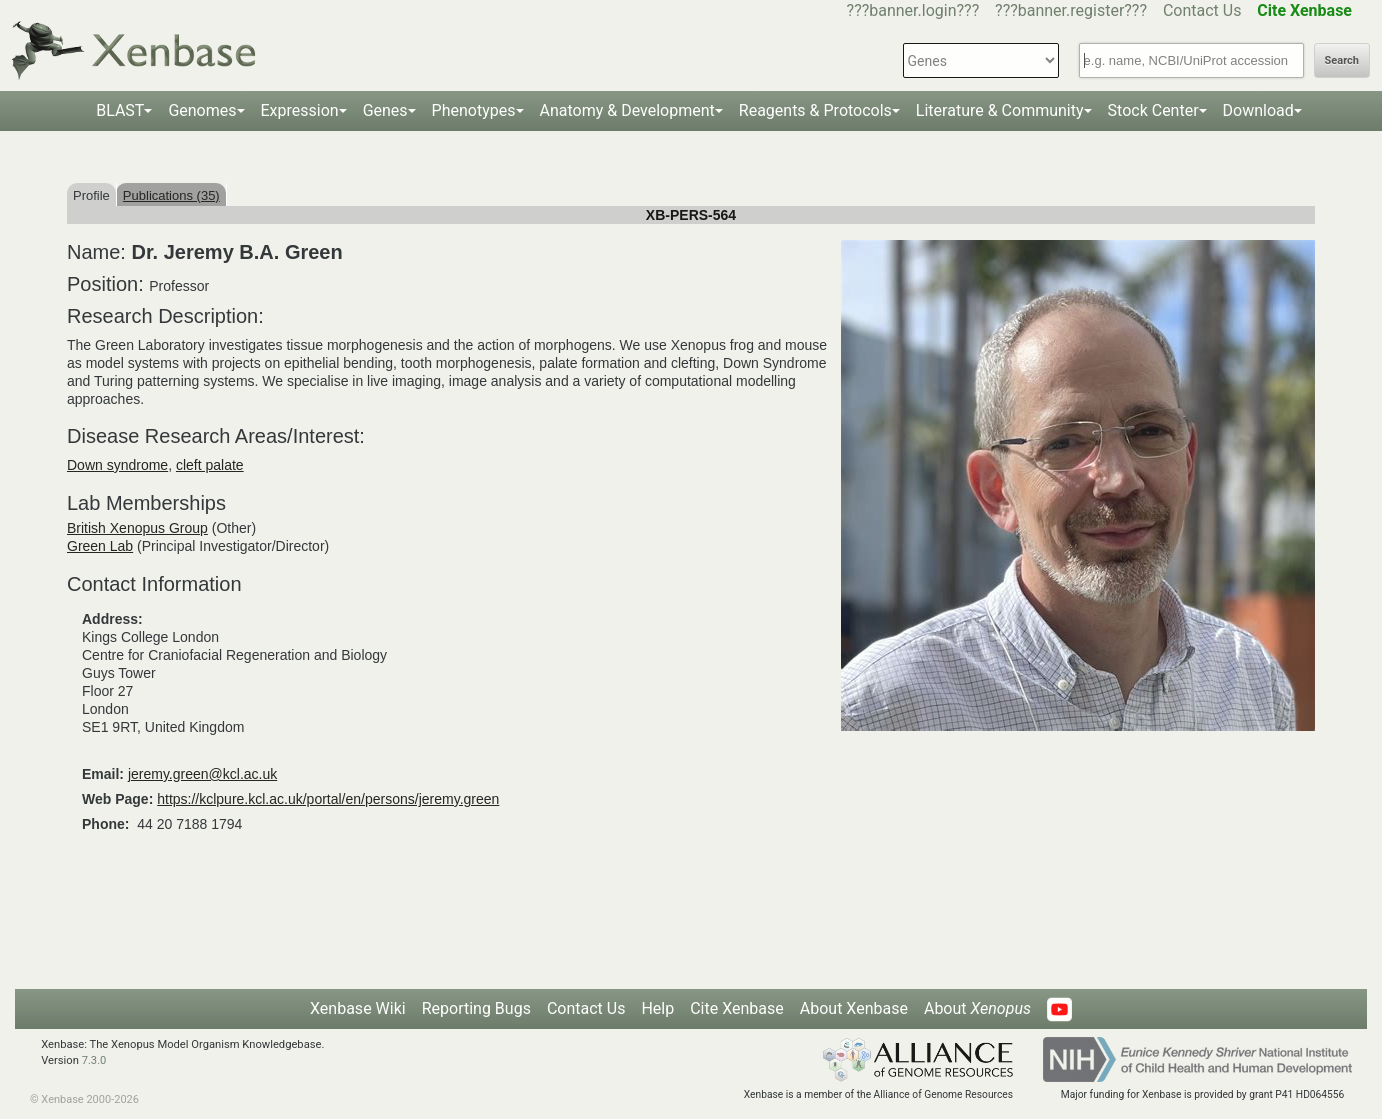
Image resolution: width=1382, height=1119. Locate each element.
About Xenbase (854, 1008)
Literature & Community (1000, 110)
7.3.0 (94, 1060)
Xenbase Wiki (358, 1008)
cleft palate (210, 465)
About (977, 1008)
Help (657, 1008)
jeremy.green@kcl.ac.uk (202, 774)
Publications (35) (171, 195)
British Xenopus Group (137, 528)
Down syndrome (117, 465)
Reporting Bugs (476, 1008)
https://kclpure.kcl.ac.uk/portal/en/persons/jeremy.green (328, 799)
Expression (300, 110)
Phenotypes (474, 110)
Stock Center (1153, 110)
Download (1258, 110)
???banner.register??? (1071, 10)
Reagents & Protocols (815, 110)
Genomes (202, 110)
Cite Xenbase (737, 1008)
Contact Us (1202, 10)
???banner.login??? (913, 10)
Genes (385, 110)
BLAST (120, 110)
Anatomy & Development (627, 110)
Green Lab (100, 546)
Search (1342, 60)
